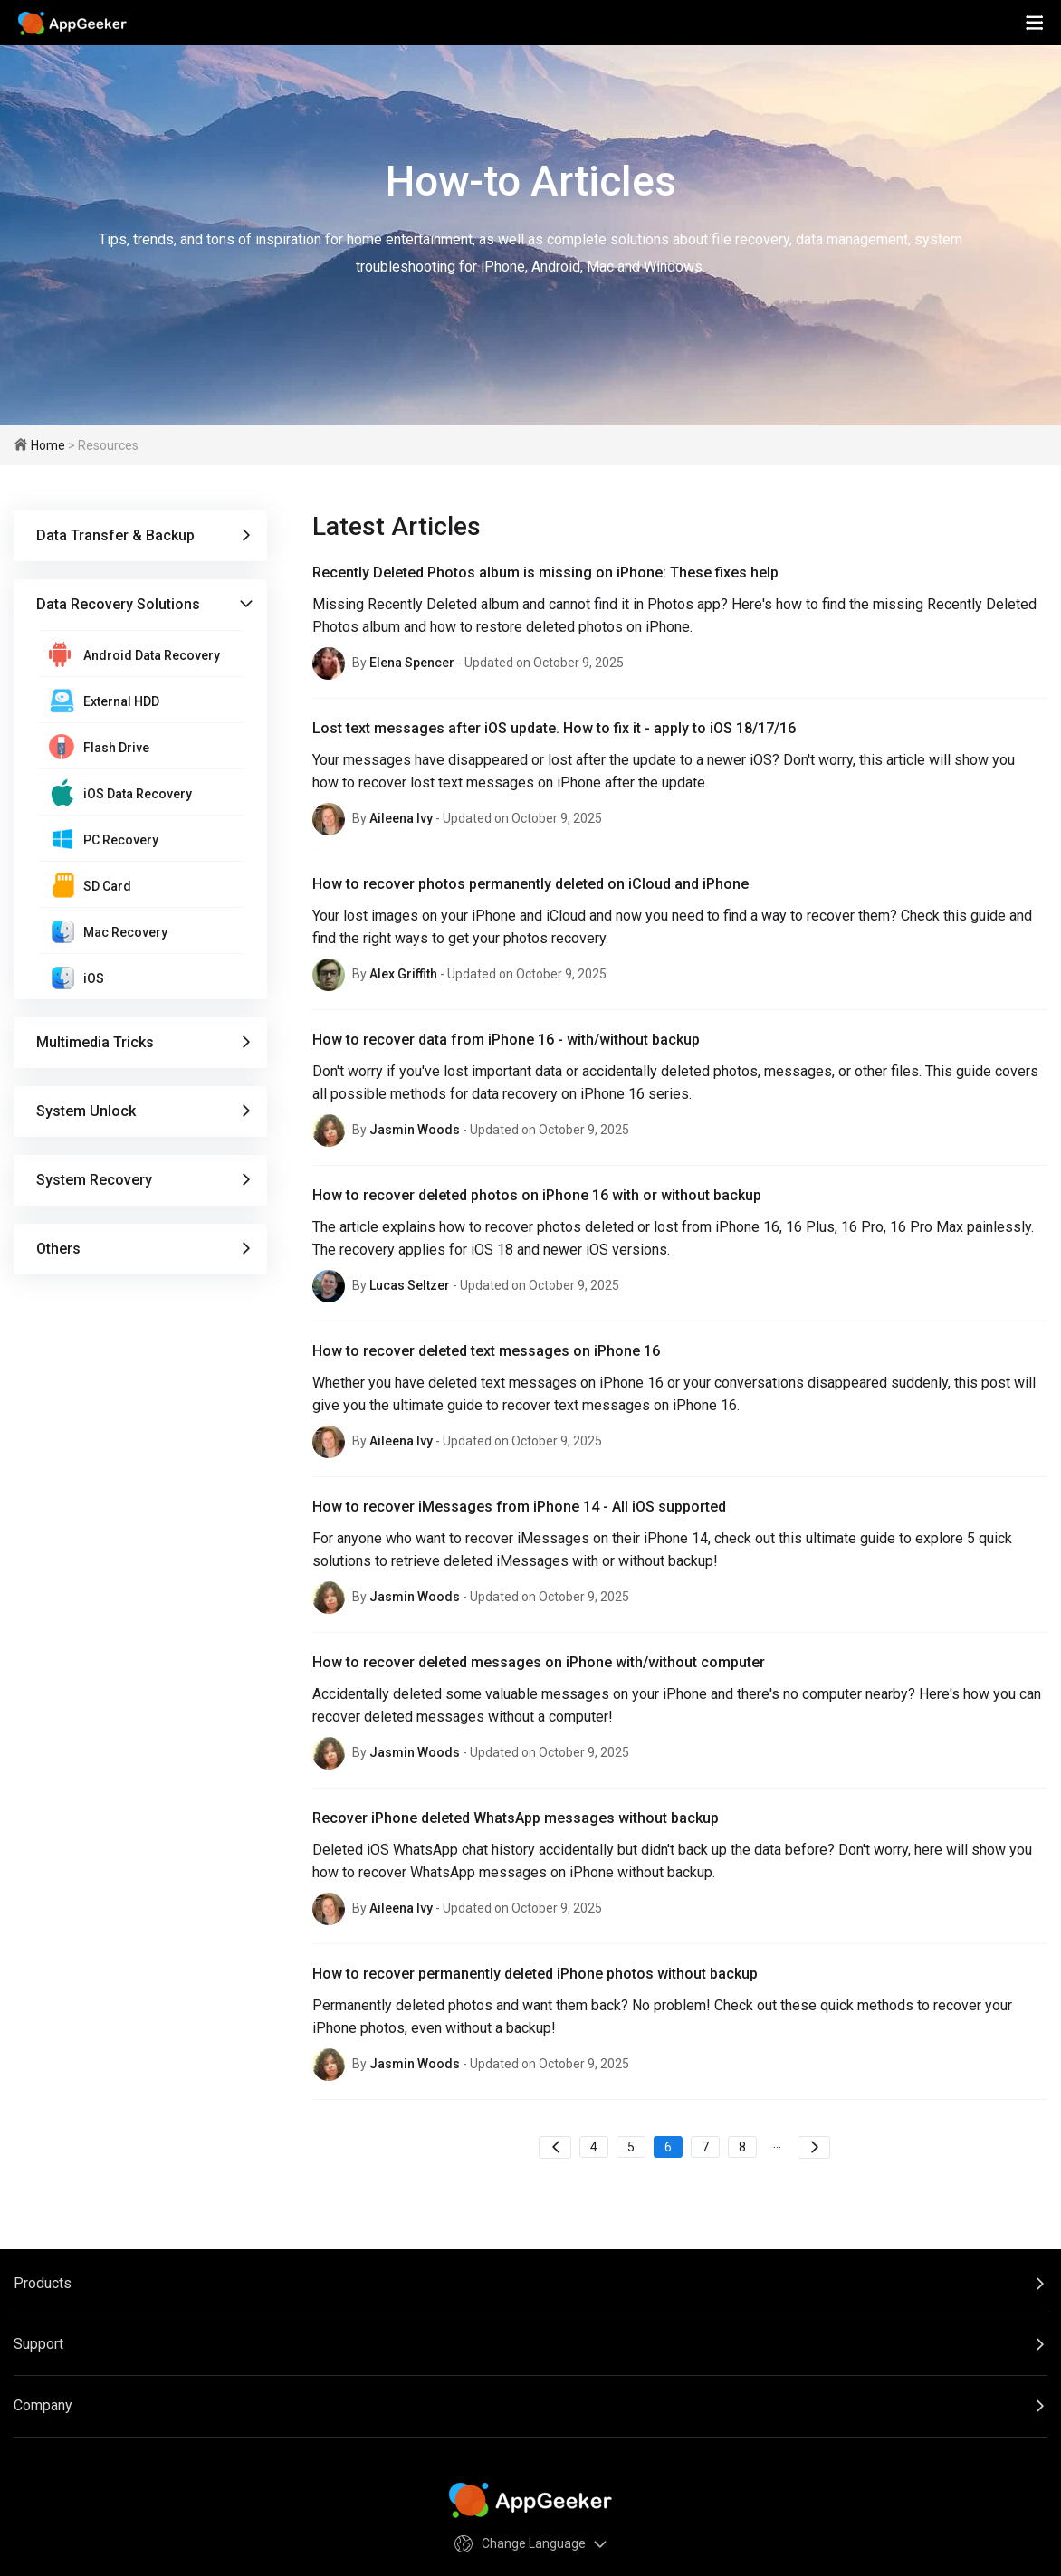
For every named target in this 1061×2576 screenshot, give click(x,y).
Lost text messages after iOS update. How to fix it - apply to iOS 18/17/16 (554, 728)
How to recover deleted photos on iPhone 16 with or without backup (536, 1195)
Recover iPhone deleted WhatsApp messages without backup (515, 1818)
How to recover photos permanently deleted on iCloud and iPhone (530, 883)
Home (48, 445)
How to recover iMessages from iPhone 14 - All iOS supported (519, 1506)
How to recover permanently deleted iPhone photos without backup (535, 1973)
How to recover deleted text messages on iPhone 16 (486, 1351)
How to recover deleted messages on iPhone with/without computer (538, 1662)
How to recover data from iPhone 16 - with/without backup (506, 1039)
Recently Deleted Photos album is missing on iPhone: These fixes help (545, 572)
